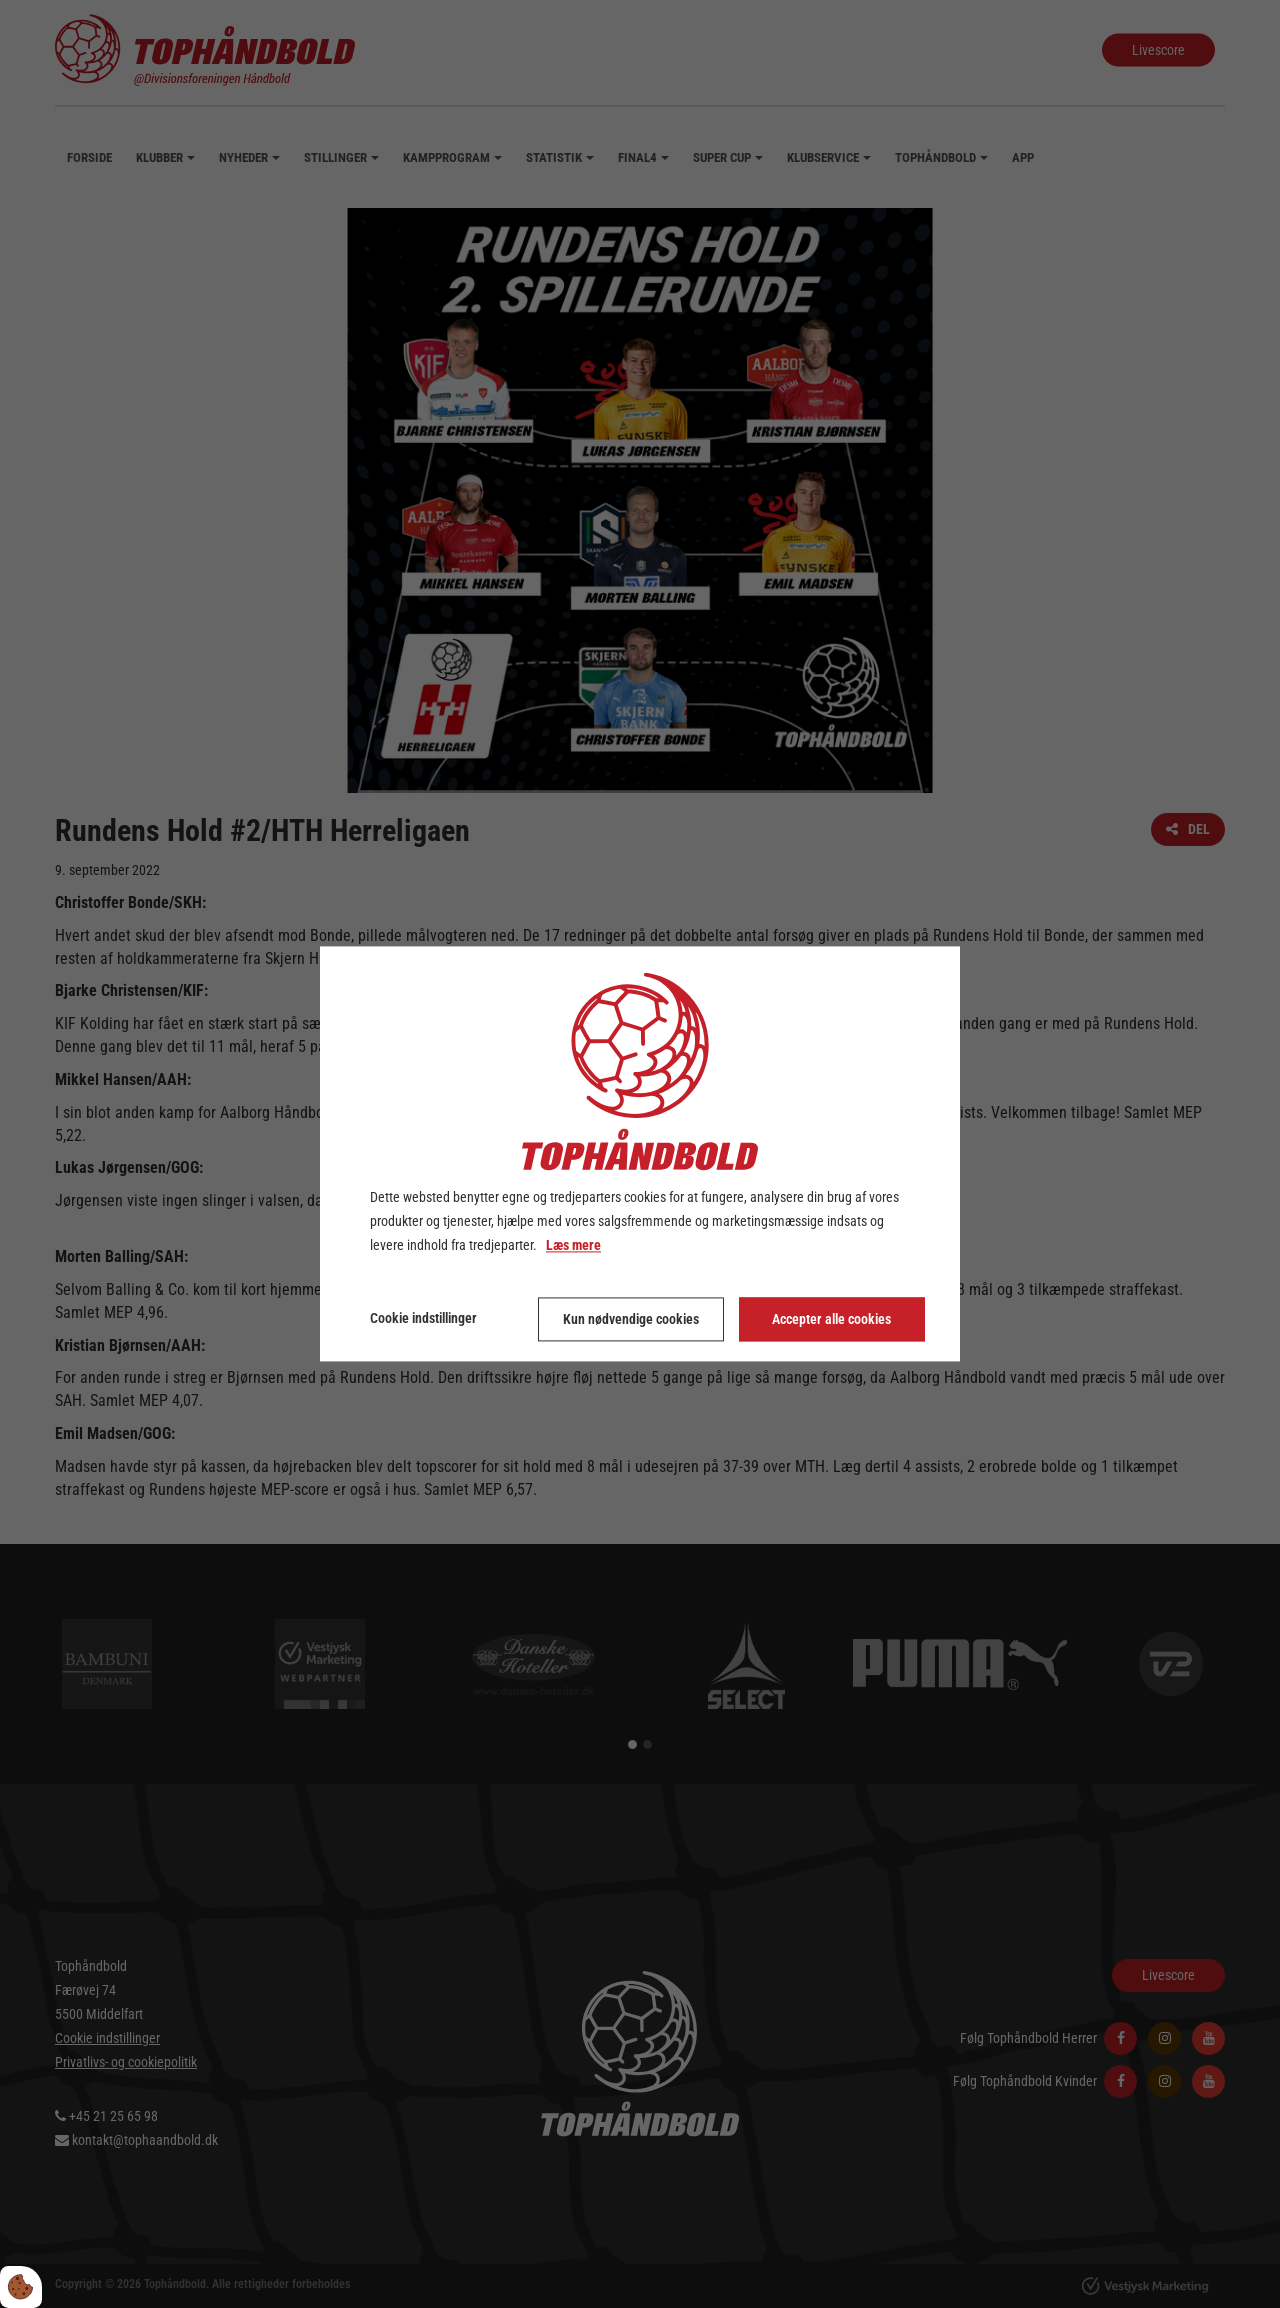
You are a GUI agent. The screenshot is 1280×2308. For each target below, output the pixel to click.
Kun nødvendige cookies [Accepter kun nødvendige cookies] (631, 1320)
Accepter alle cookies (831, 1320)
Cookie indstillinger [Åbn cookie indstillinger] (423, 1319)
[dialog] (640, 1153)
